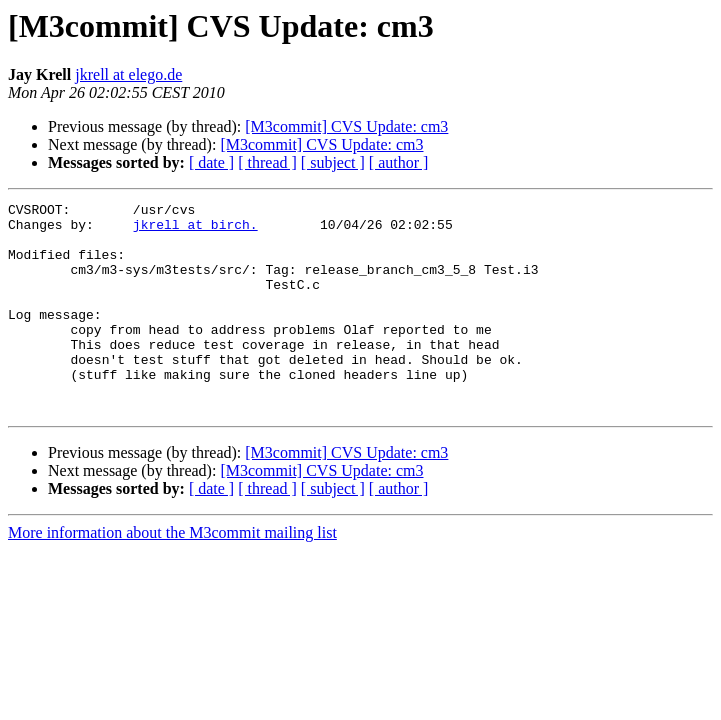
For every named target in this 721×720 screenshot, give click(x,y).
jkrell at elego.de (128, 74)
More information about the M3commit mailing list (172, 574)
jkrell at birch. (195, 230)
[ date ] (211, 162)
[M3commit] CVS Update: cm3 (346, 126)
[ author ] (399, 162)
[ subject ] (333, 162)
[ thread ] (267, 162)
